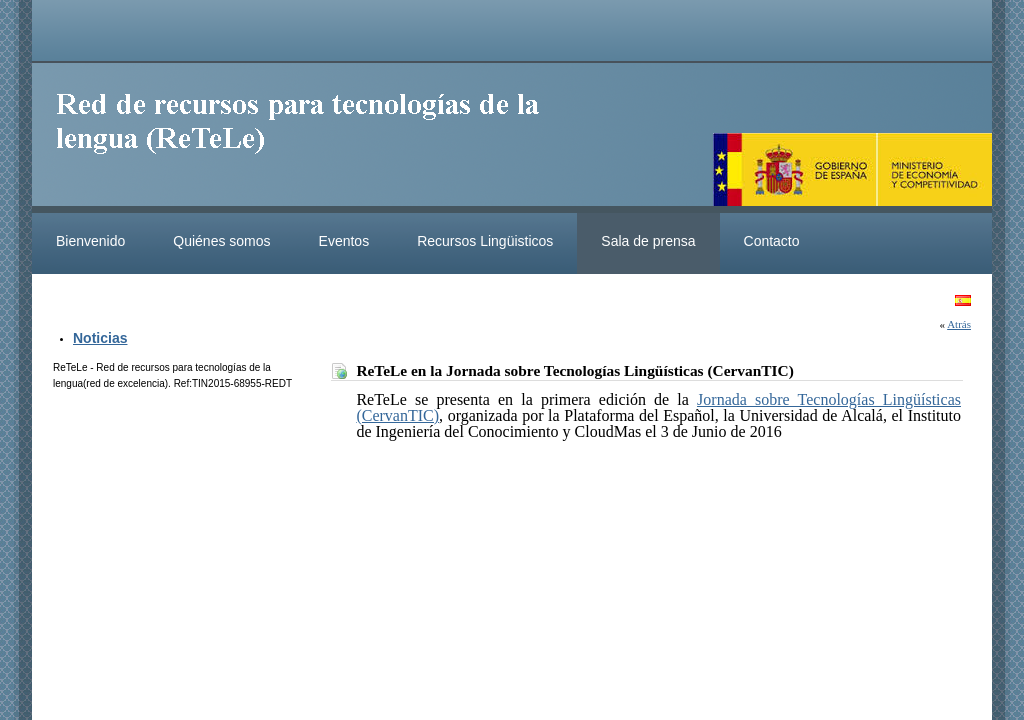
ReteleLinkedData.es (307, 138)
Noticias (100, 338)
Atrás (959, 324)
